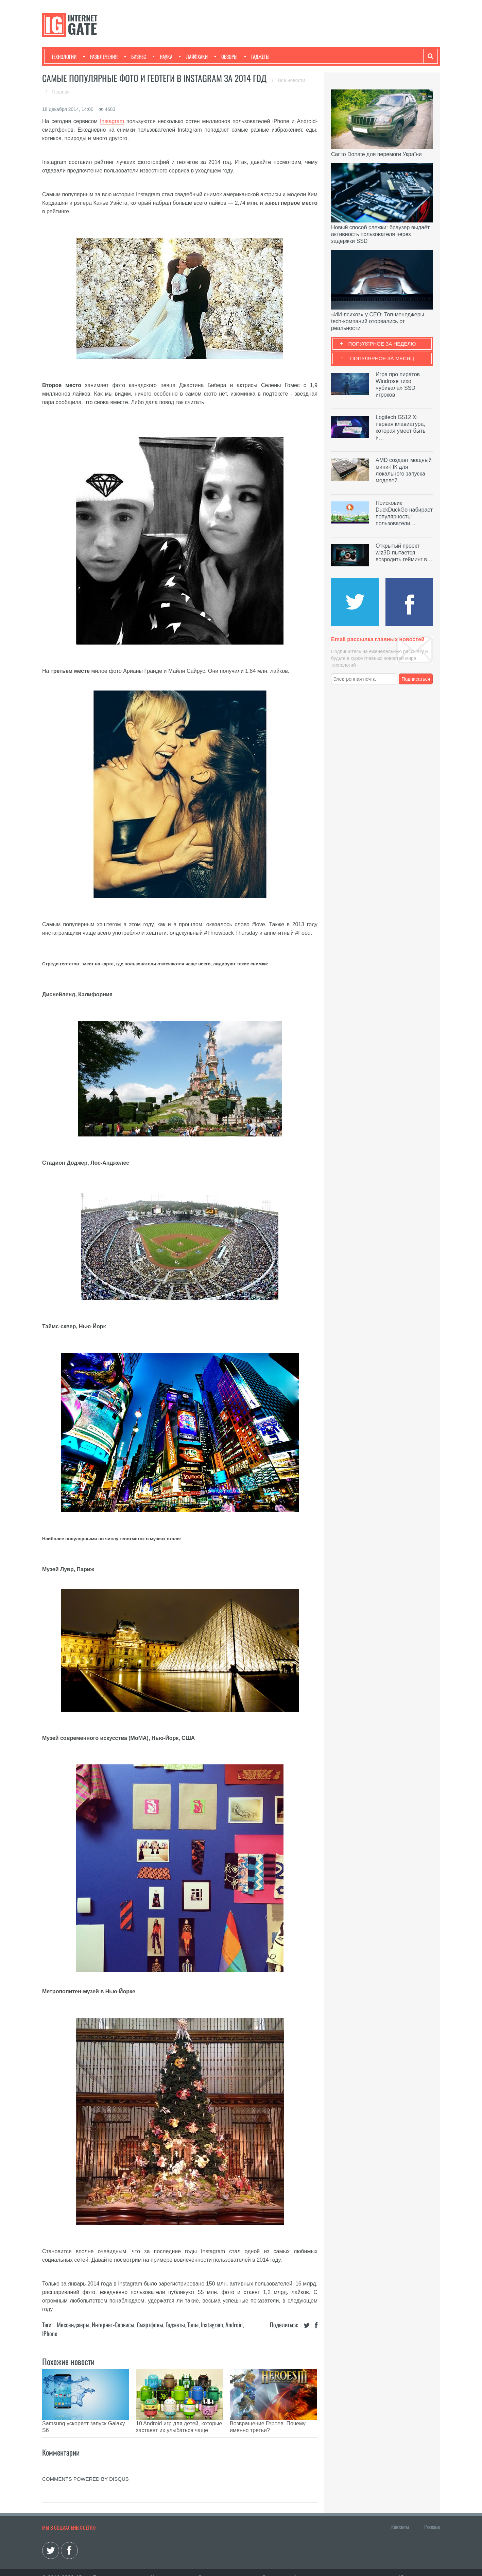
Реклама (432, 2516)
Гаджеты (257, 56)
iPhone (49, 2333)
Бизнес (135, 56)
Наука (162, 56)
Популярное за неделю (382, 344)
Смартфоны (150, 2324)
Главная (61, 92)
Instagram (112, 121)
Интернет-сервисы (113, 2324)
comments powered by (85, 2469)
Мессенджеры (73, 2324)
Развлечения (100, 56)
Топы (193, 2324)
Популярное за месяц (382, 358)
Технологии (63, 56)
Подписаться (416, 679)
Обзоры (226, 56)
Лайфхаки (193, 56)
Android (234, 2324)
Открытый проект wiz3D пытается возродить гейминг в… (404, 552)
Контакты (400, 2516)
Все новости (291, 80)
